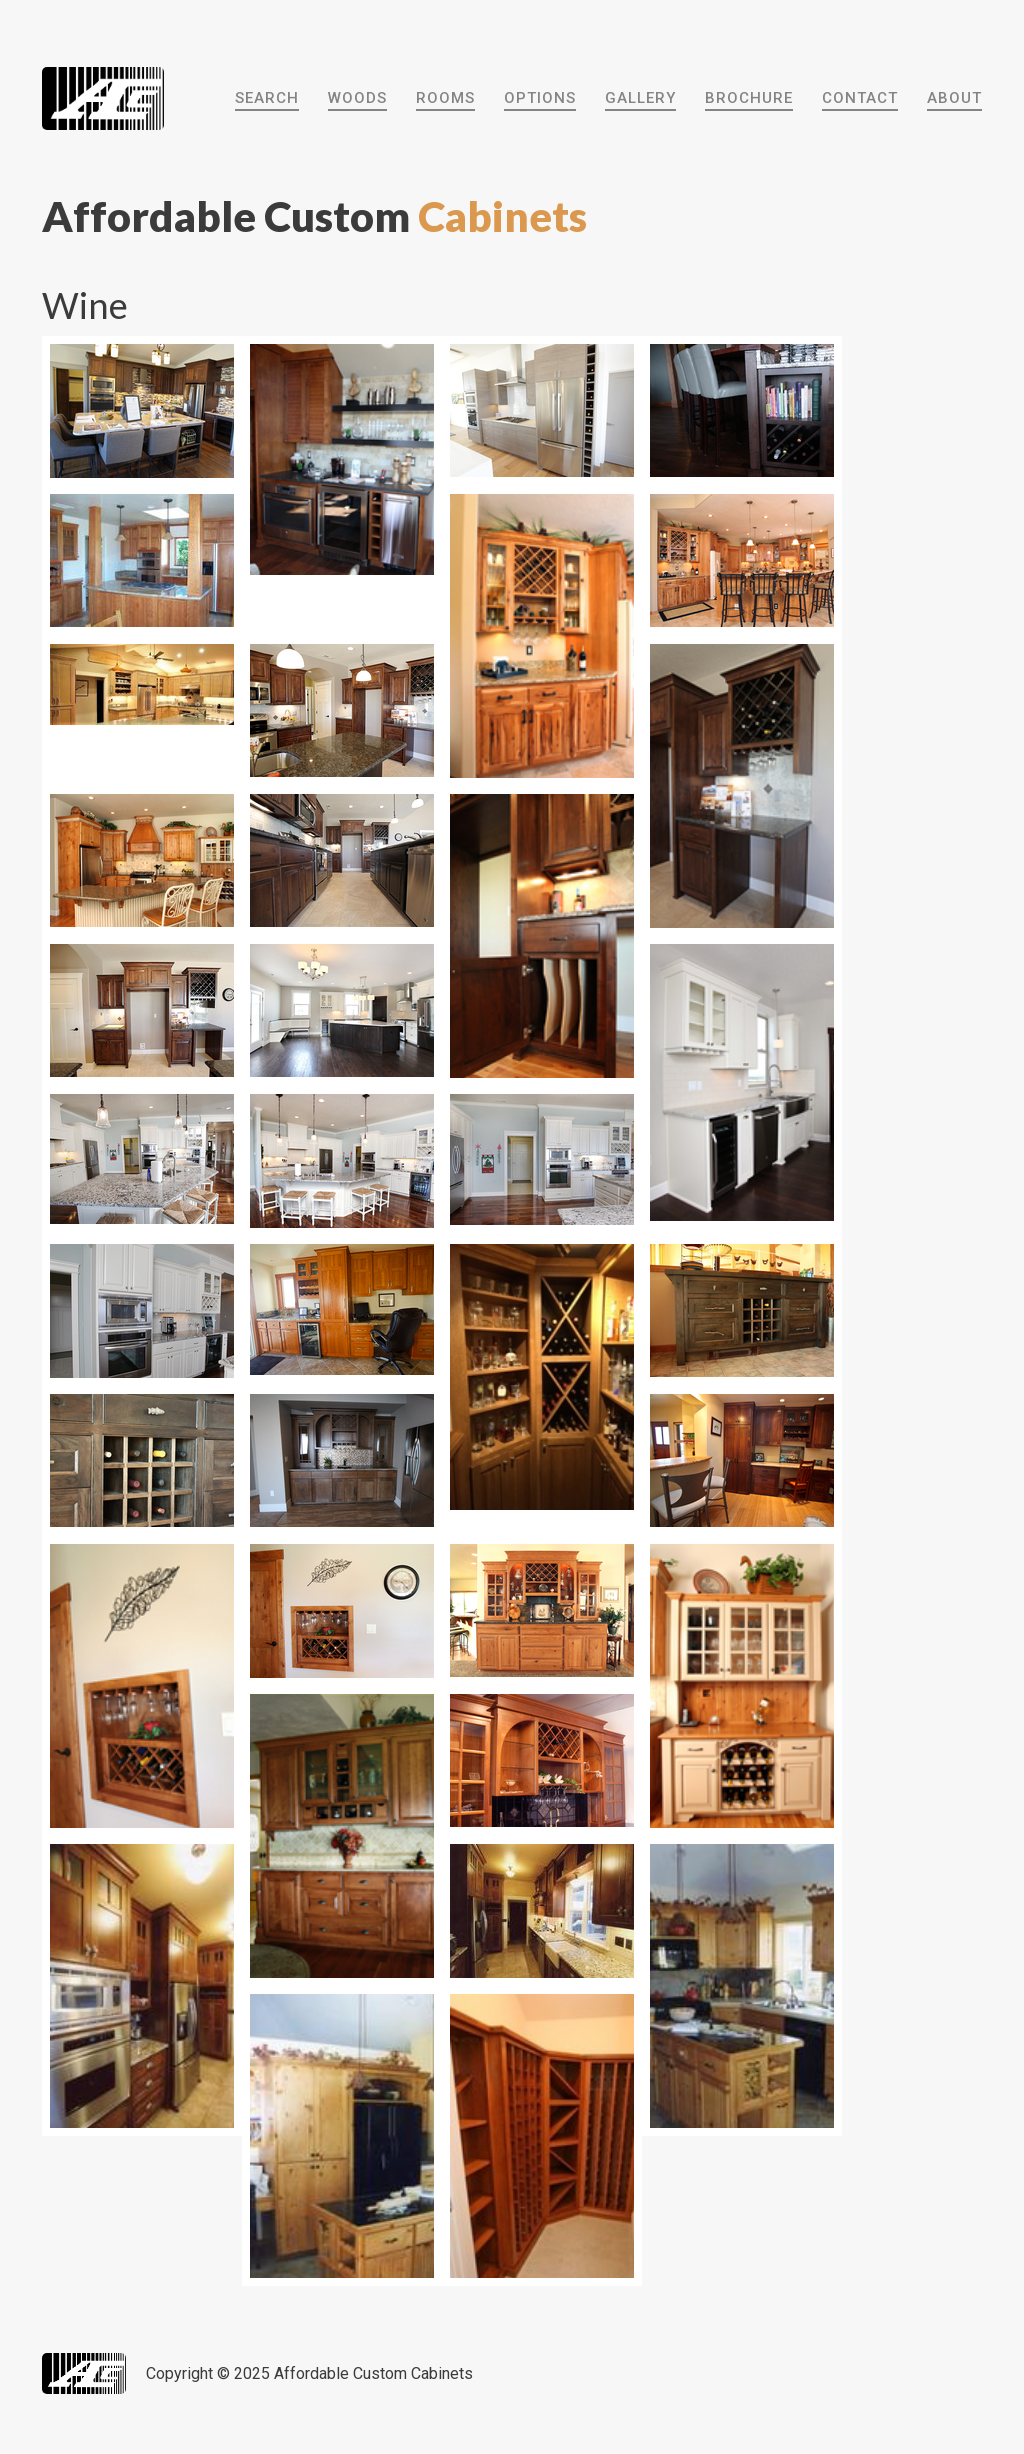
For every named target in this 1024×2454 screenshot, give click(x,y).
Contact (860, 98)
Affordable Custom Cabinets (373, 2373)
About (954, 98)
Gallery (640, 98)
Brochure (749, 98)
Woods (357, 98)
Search (267, 98)
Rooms (445, 98)
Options (540, 98)
